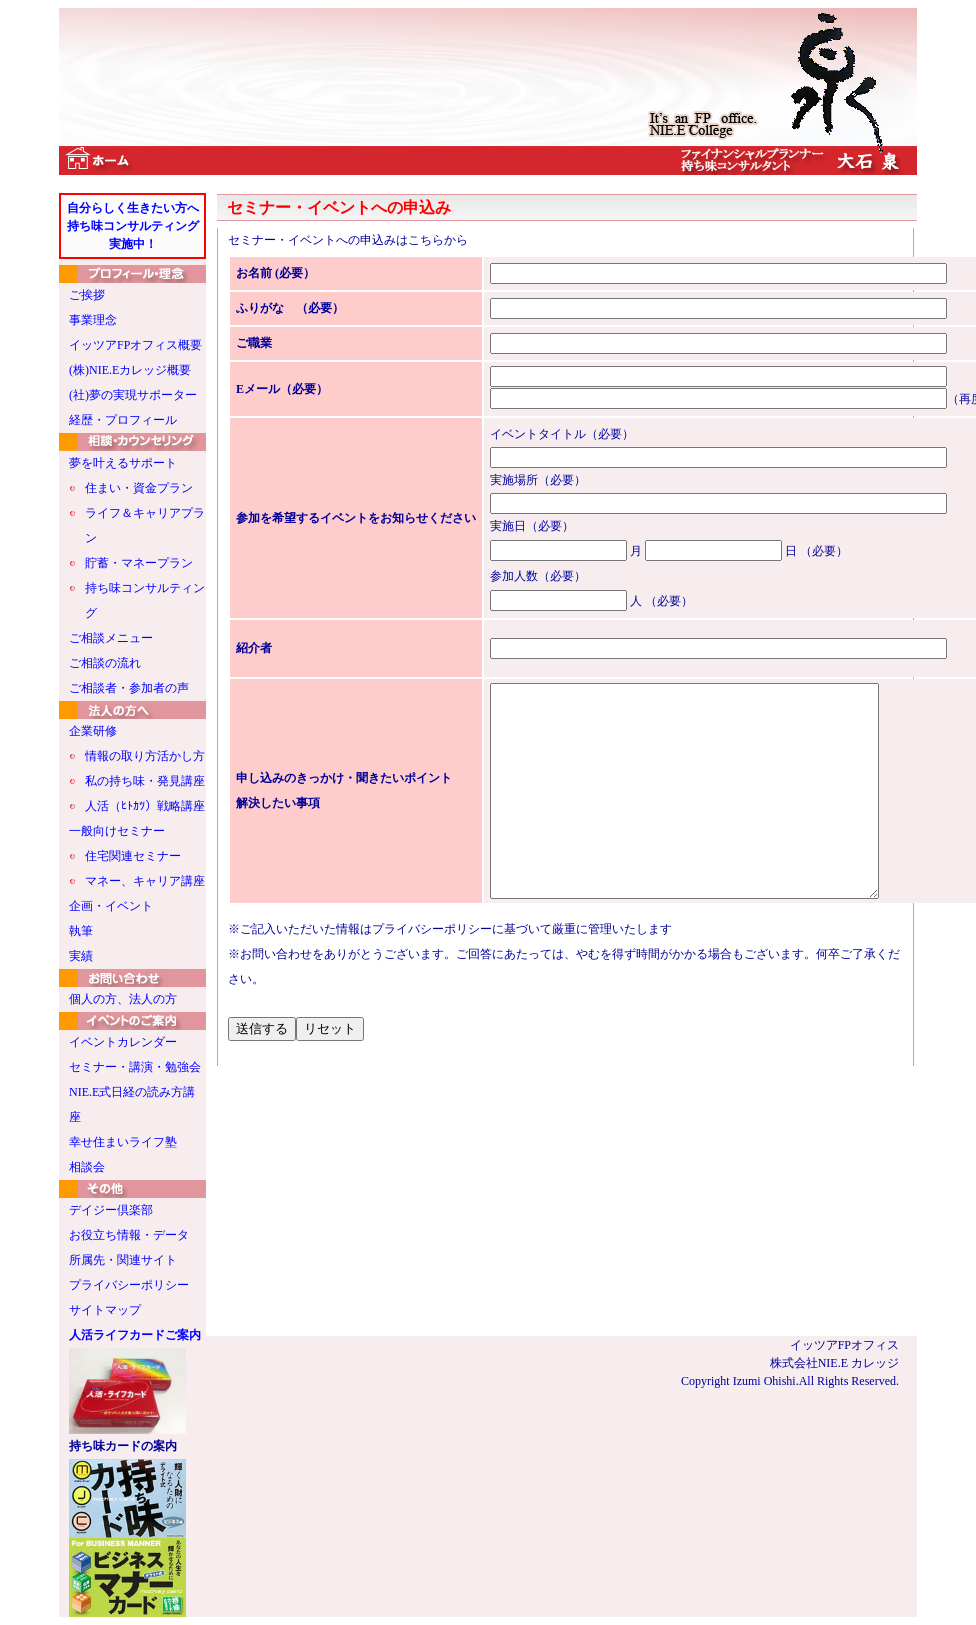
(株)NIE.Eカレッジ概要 (130, 370)
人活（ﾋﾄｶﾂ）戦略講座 (145, 806)
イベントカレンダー (123, 1042)
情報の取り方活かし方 (145, 756)
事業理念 (93, 320)
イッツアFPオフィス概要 (135, 345)
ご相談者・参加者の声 (129, 688)
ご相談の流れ (105, 663)
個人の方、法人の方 (123, 999)
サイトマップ (105, 1310)
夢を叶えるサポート (123, 463)
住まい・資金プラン (139, 488)
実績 (81, 956)
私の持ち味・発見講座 (145, 781)
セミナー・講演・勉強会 (135, 1067)
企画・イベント (111, 906)
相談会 (87, 1167)
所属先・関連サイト (123, 1260)
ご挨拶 (87, 295)
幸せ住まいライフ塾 (123, 1142)
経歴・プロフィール (123, 420)
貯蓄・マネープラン (139, 563)
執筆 (81, 931)
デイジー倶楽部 (111, 1210)
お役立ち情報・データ (129, 1235)
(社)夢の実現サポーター (133, 395)
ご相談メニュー (111, 638)
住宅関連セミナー (133, 856)
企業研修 (93, 731)
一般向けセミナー (117, 831)
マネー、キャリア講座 (145, 881)
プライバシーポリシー (129, 1285)
